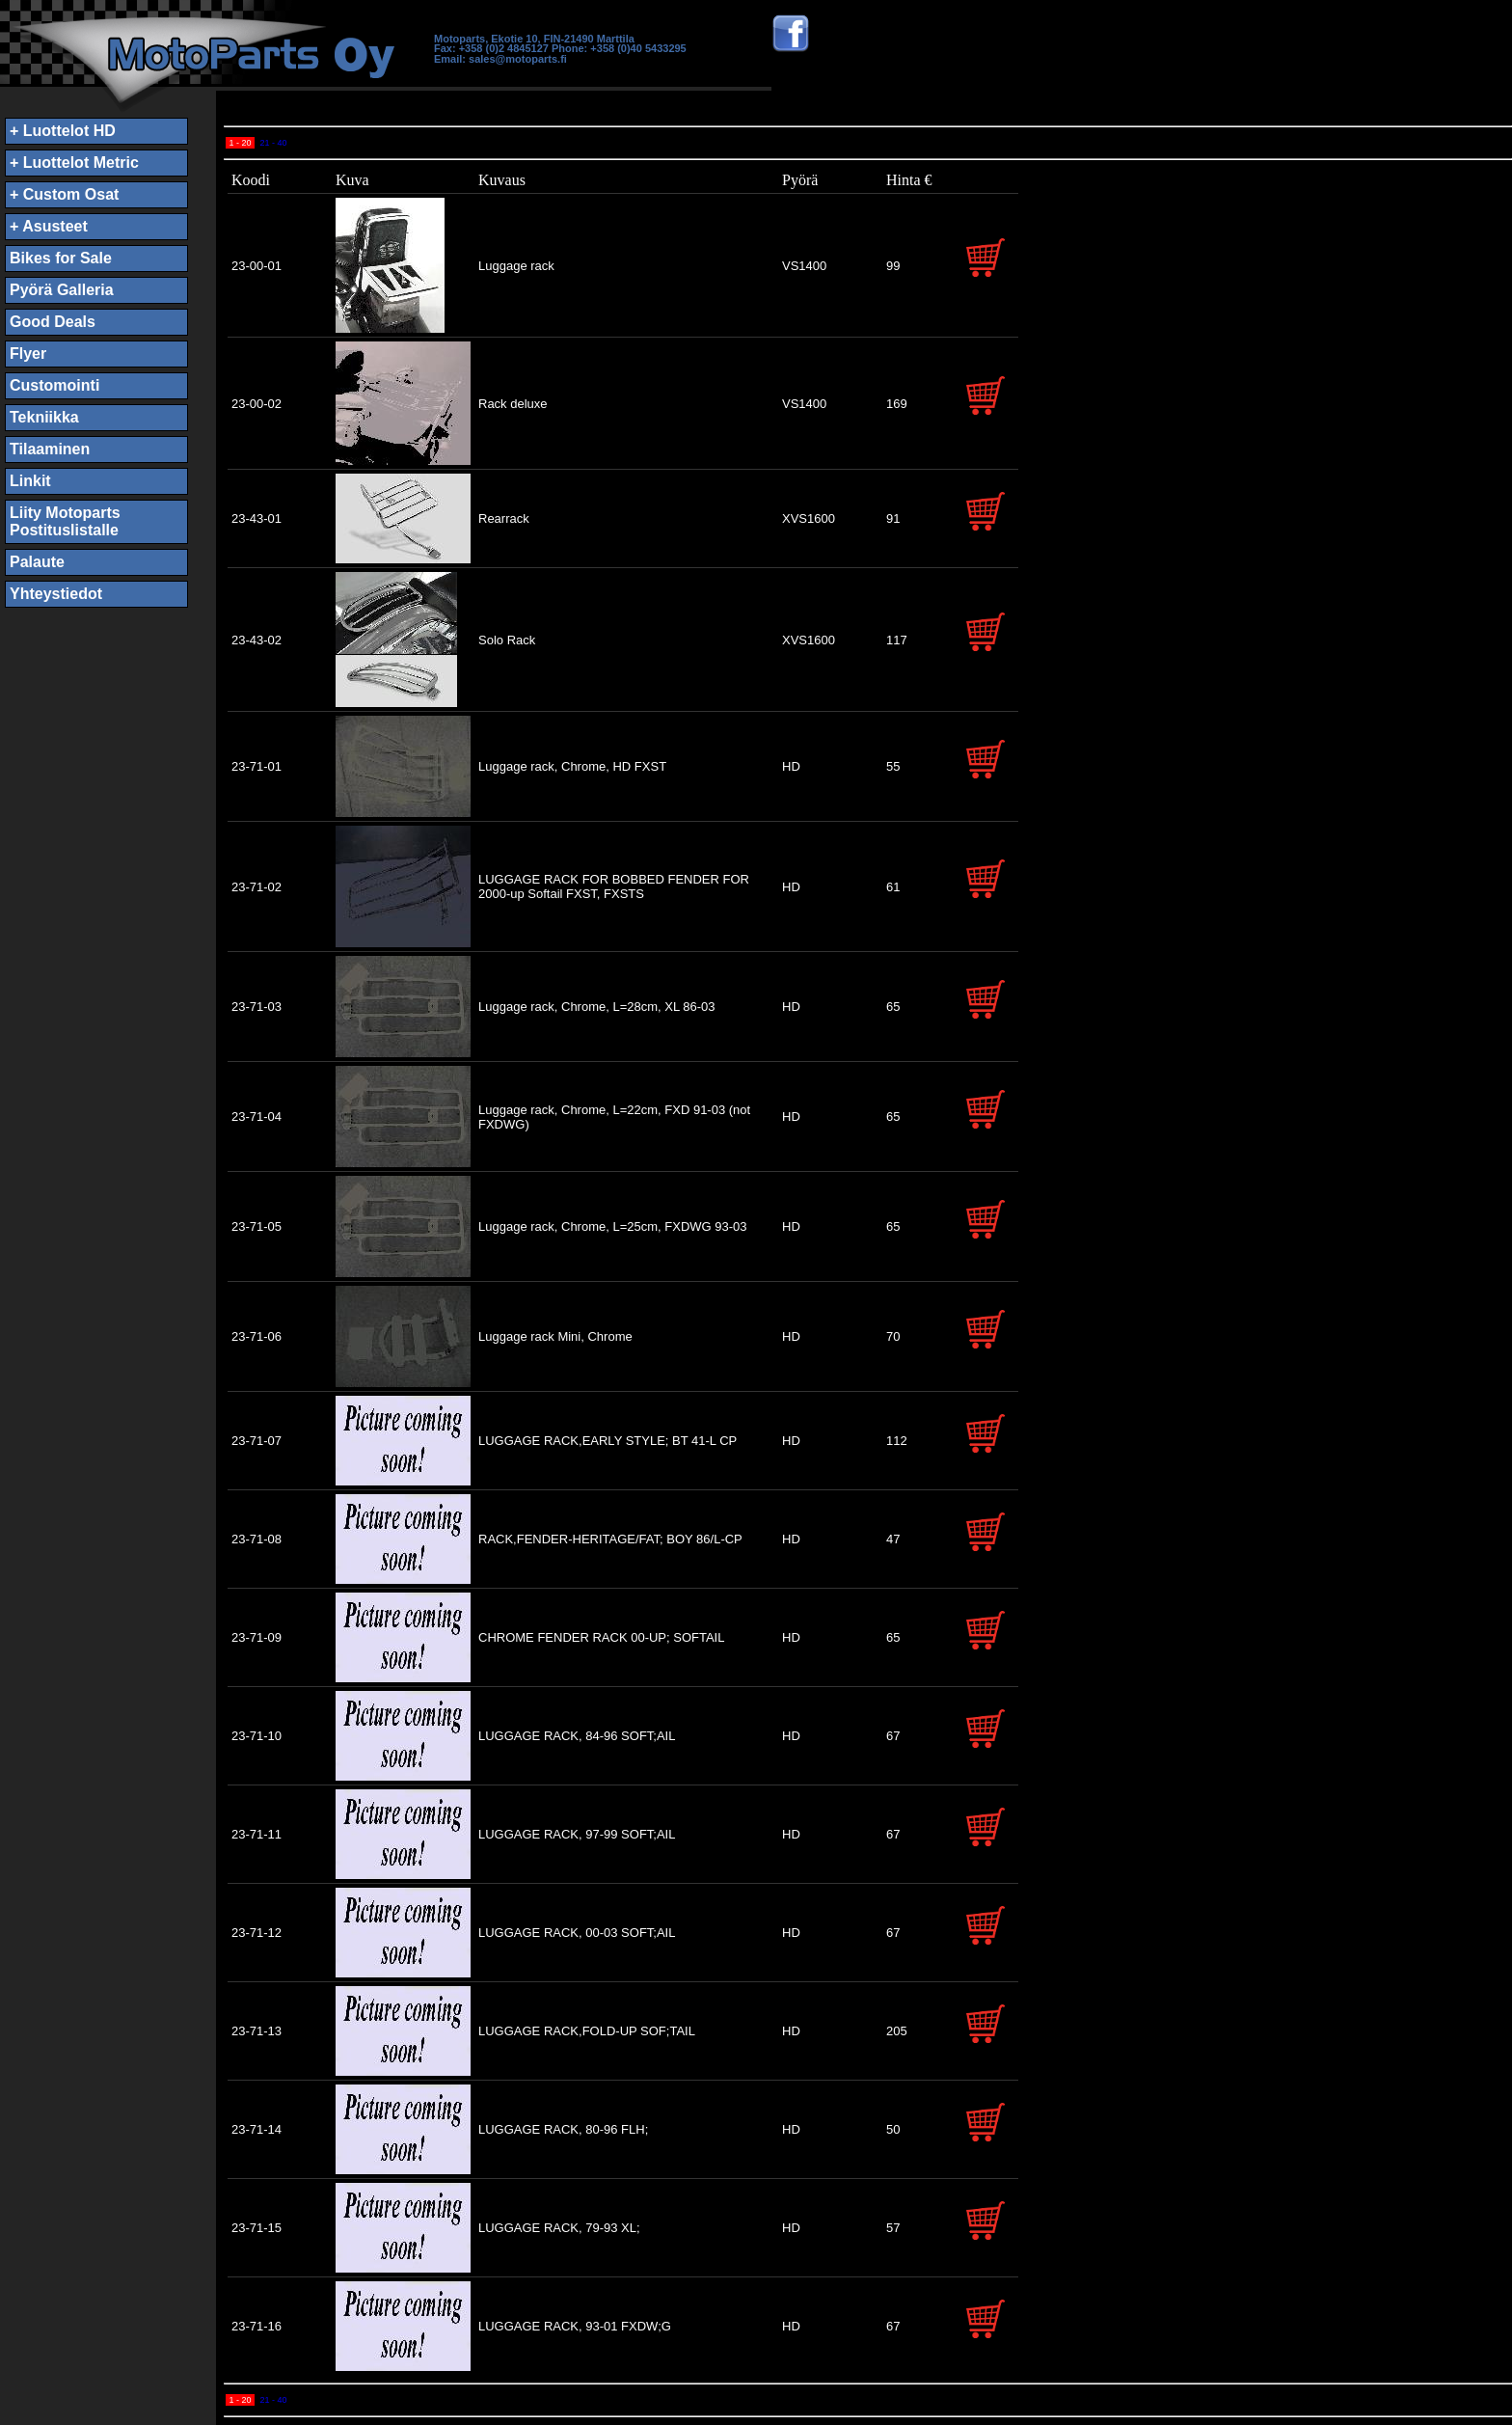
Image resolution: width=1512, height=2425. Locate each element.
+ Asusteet (49, 226)
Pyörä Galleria (62, 290)
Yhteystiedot (56, 594)
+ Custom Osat (64, 194)
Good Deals (52, 321)
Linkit (30, 481)
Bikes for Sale (61, 258)
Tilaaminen (50, 449)
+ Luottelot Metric (74, 162)
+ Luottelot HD (63, 131)
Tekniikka (44, 417)
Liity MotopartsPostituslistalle (65, 521)
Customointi (54, 385)
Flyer (28, 353)
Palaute (37, 562)
